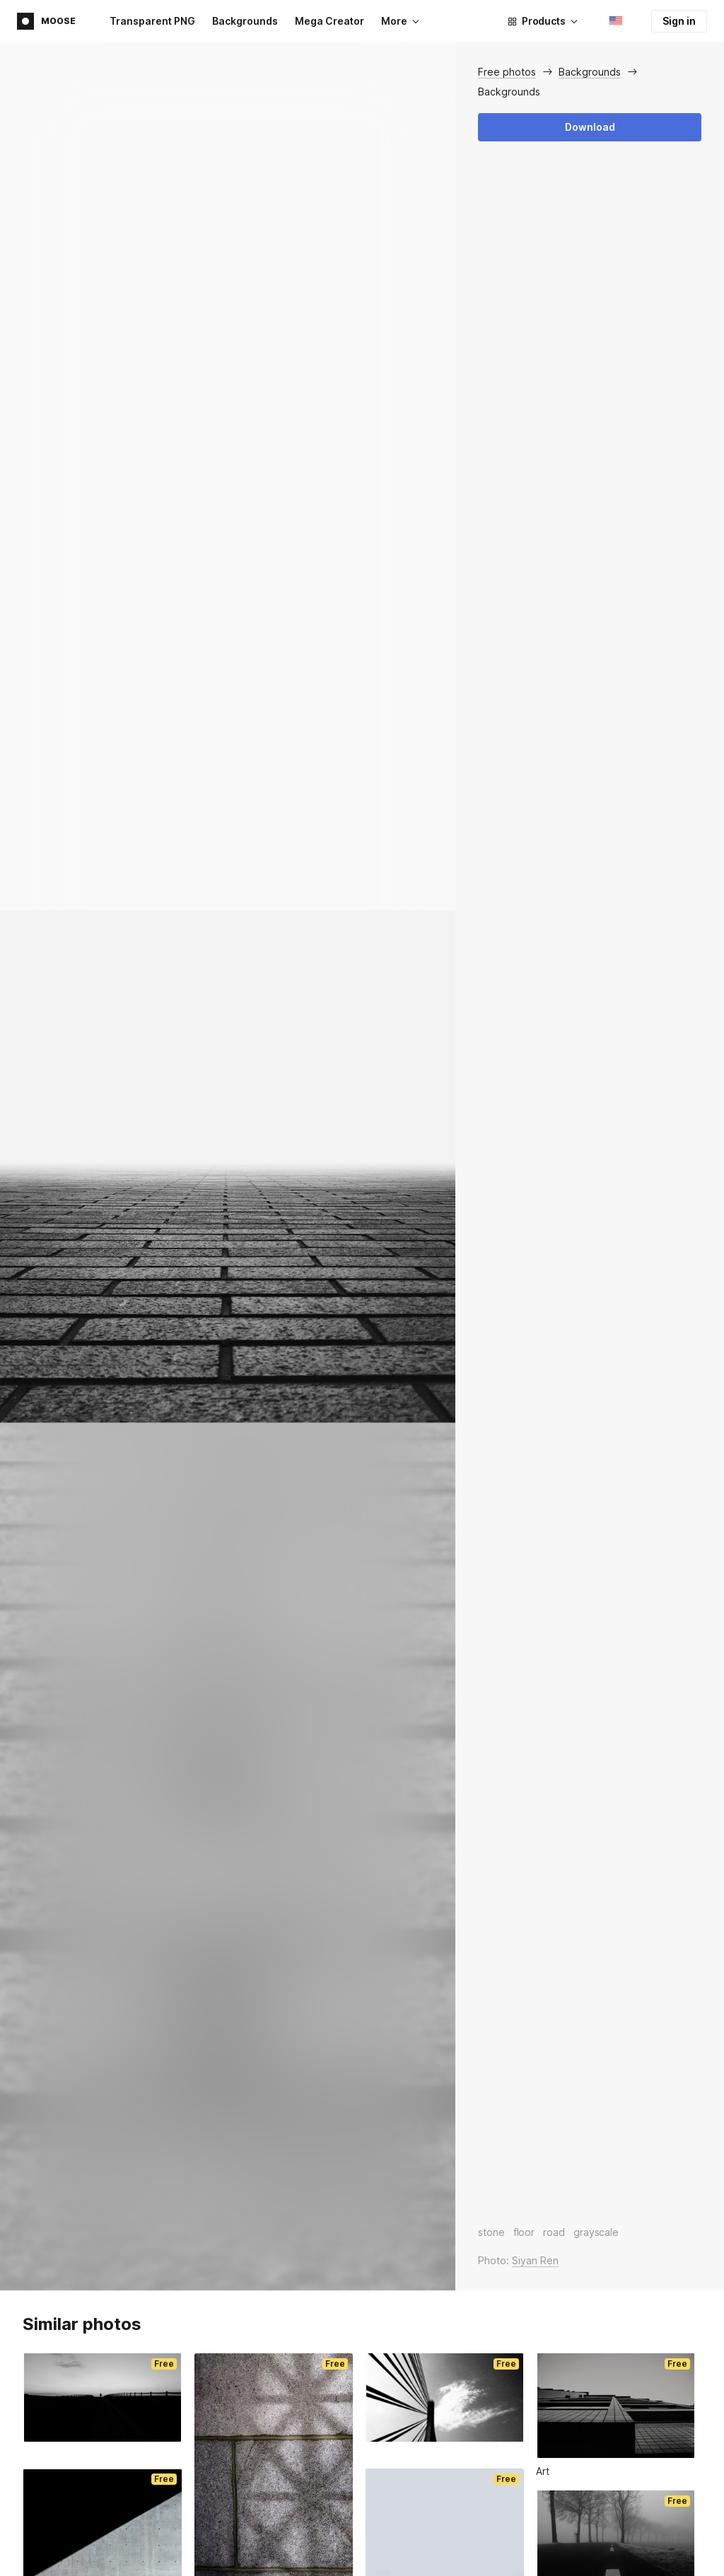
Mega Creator (329, 21)
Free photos (507, 72)
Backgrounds (245, 21)
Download (590, 127)
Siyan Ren (535, 2260)
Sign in (679, 21)
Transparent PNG (152, 21)
